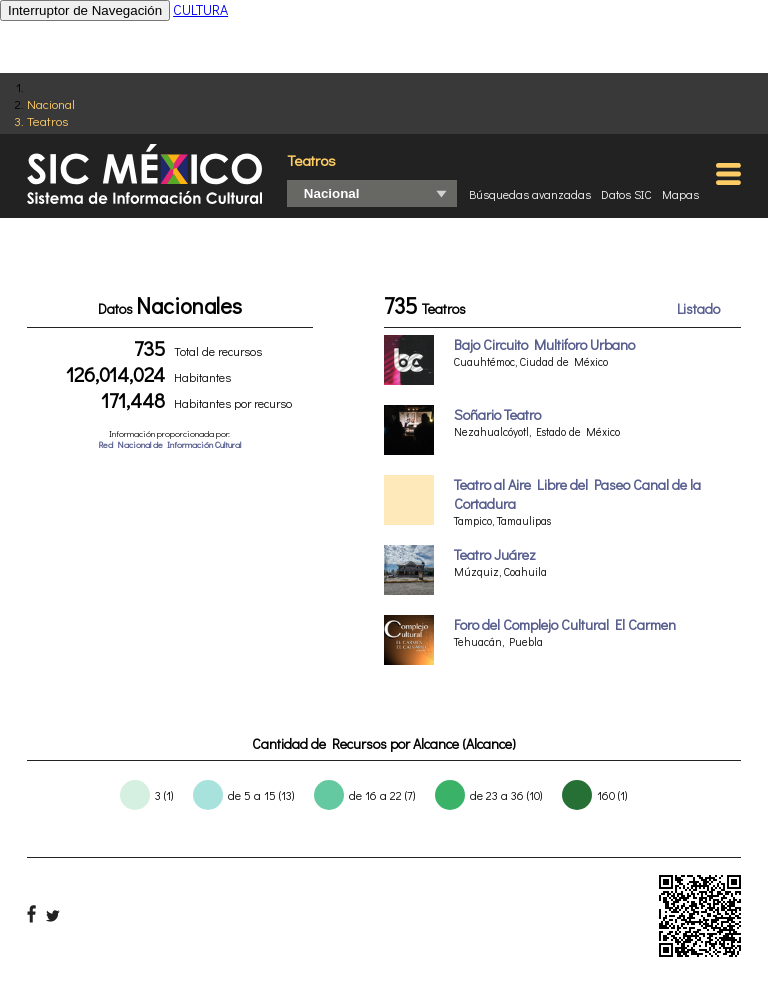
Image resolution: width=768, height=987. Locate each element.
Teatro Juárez (495, 554)
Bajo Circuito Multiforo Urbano (544, 344)
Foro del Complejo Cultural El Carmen (565, 624)
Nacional (51, 103)
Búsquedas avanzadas (530, 194)
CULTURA (200, 9)
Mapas (680, 194)
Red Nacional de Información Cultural (169, 444)
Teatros (47, 120)
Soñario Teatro (497, 414)
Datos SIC (626, 194)
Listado (698, 308)
